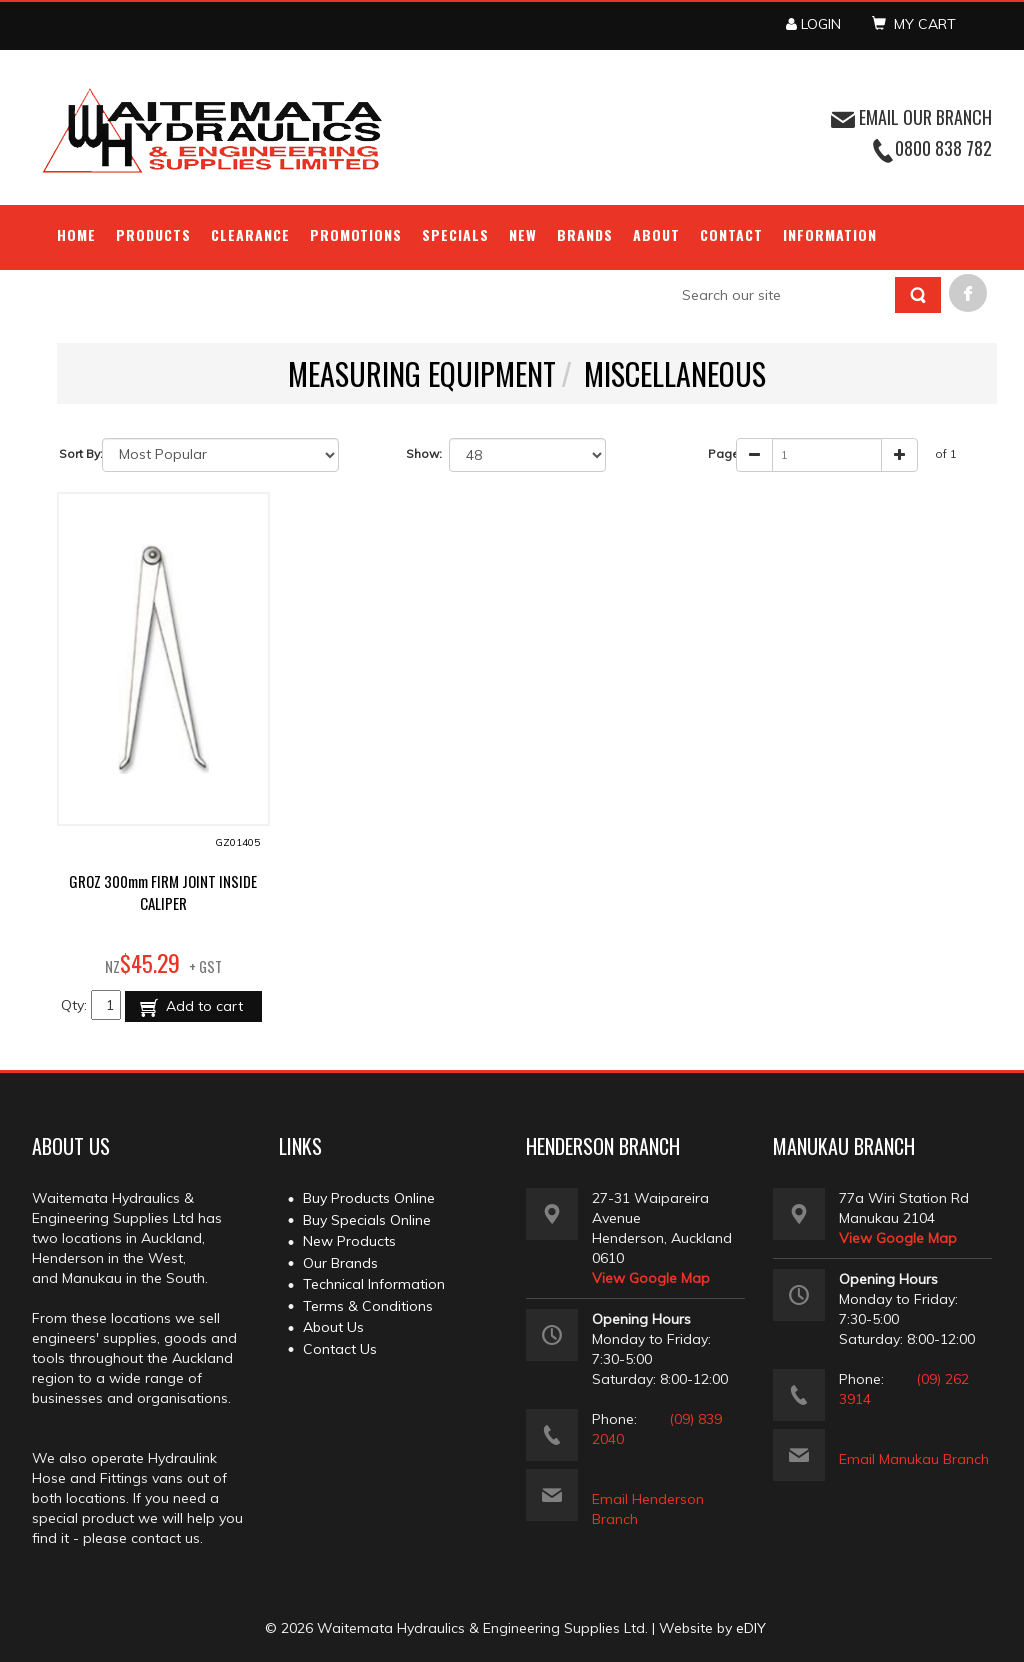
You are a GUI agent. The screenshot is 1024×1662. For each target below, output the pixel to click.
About (656, 234)
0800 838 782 (943, 148)
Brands (585, 234)
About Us (333, 1327)
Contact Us (340, 1349)
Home (76, 234)
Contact (731, 234)
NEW (523, 234)
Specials (455, 234)
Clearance (250, 234)
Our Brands (340, 1263)
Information (830, 234)
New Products (349, 1241)
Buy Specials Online (367, 1220)
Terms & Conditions (368, 1306)
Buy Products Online (369, 1198)
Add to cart (202, 1006)
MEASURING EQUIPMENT (422, 373)
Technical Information (374, 1284)
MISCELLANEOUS (675, 373)
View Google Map (651, 1278)
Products (153, 234)
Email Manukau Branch (914, 1459)
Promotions (356, 234)
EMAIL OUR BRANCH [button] (911, 117)
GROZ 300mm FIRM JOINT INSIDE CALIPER (163, 892)
